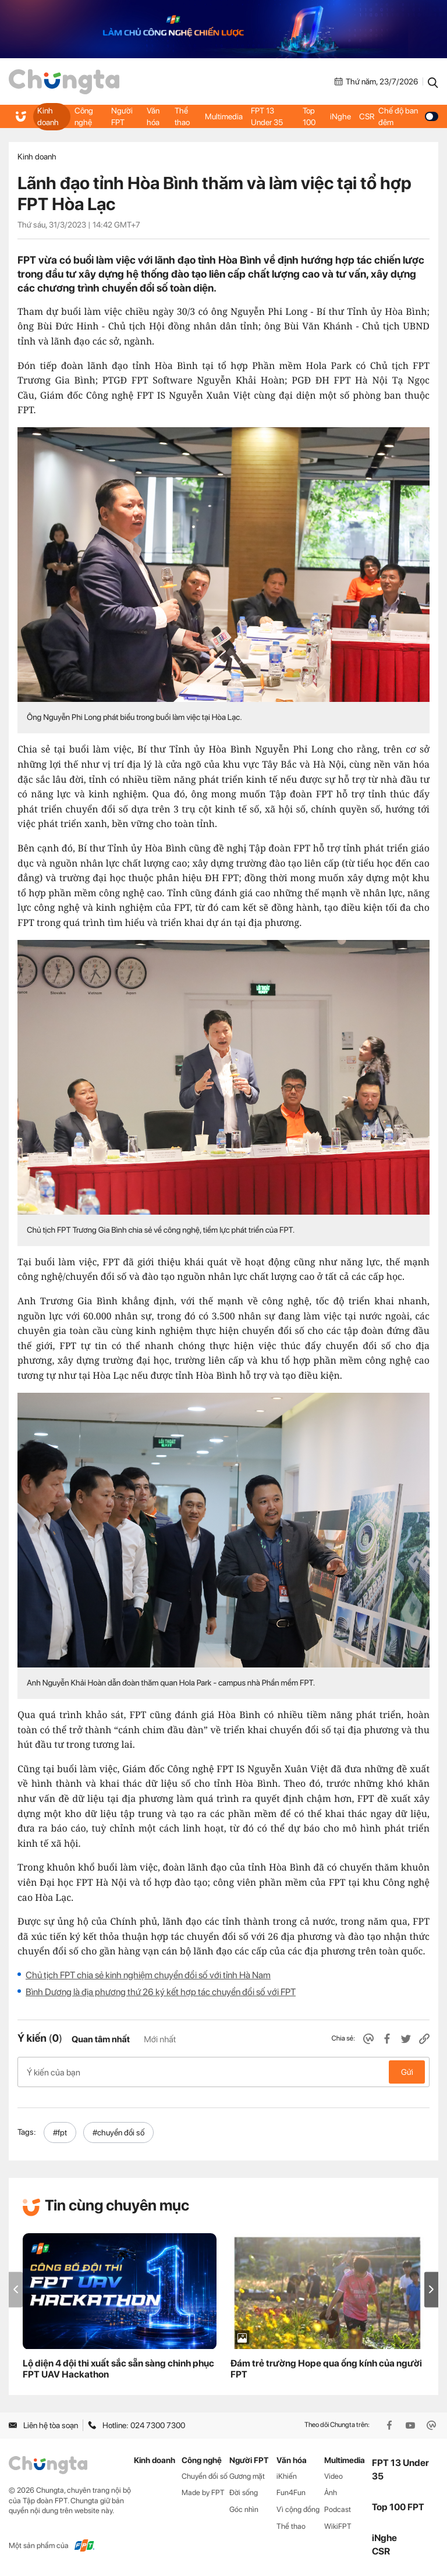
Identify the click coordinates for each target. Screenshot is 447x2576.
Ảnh (330, 2492)
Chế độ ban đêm (408, 116)
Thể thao (182, 116)
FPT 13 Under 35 (267, 116)
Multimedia (224, 116)
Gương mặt (247, 2476)
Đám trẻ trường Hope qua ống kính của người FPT (326, 2369)
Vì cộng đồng (298, 2509)
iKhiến (286, 2476)
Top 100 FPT (398, 2507)
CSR (366, 116)
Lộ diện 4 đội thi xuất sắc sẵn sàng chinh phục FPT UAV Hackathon (118, 2369)
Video (333, 2476)
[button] (431, 2289)
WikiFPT (338, 2526)
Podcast (337, 2509)
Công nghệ (83, 116)
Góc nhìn (243, 2509)
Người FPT (122, 116)
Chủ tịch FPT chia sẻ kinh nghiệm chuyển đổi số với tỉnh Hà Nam (148, 1975)
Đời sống (243, 2492)
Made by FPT (203, 2492)
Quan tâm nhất (101, 2039)
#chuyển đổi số (118, 2132)
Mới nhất (160, 2039)
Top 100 (309, 116)
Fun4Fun (291, 2492)
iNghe (340, 116)
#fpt (60, 2132)
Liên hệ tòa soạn (43, 2425)
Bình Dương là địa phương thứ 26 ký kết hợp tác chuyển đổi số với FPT (161, 1991)
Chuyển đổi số (205, 2476)
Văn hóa (153, 116)
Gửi (407, 2072)
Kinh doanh (48, 116)
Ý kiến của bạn (223, 2072)
